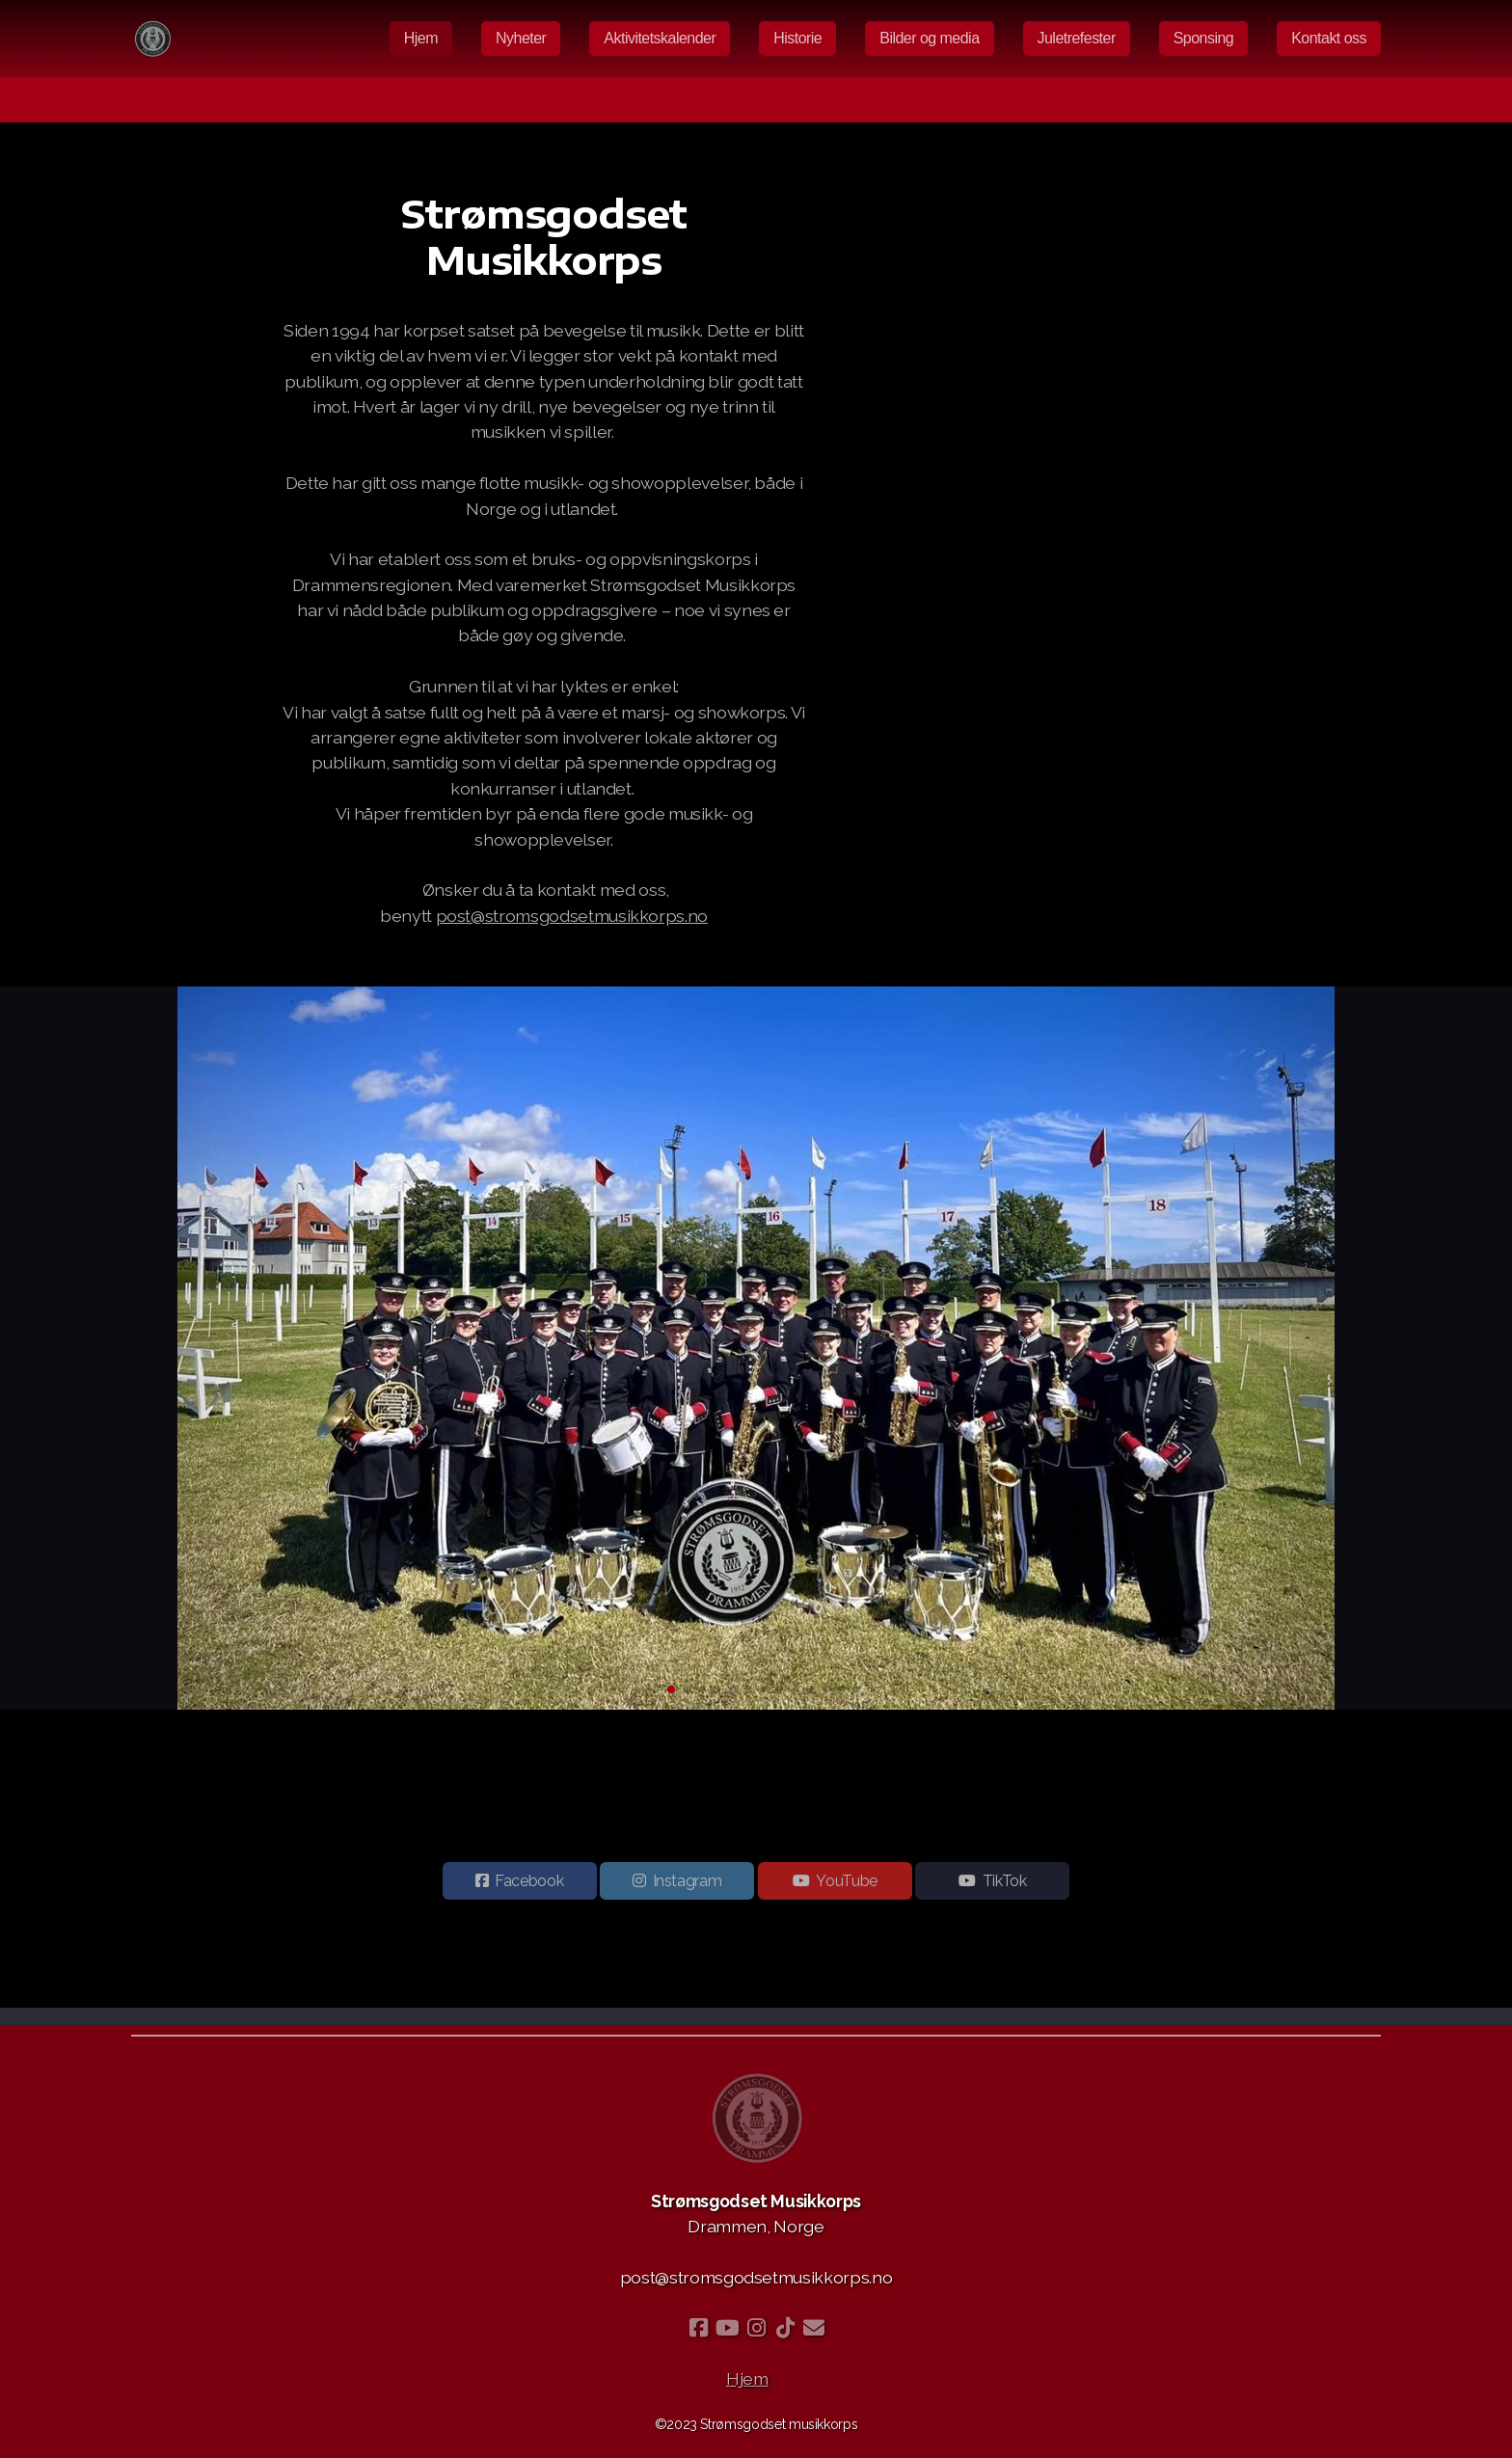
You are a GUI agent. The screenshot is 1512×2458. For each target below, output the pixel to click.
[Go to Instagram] (756, 2327)
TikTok (1005, 1885)
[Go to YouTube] (727, 2327)
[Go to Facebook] (698, 2327)
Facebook (529, 1885)
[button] (656, 1689)
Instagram (687, 1885)
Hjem (747, 2378)
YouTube (847, 1885)
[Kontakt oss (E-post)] (813, 2327)
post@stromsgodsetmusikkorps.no (572, 915)
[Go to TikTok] (784, 2327)
